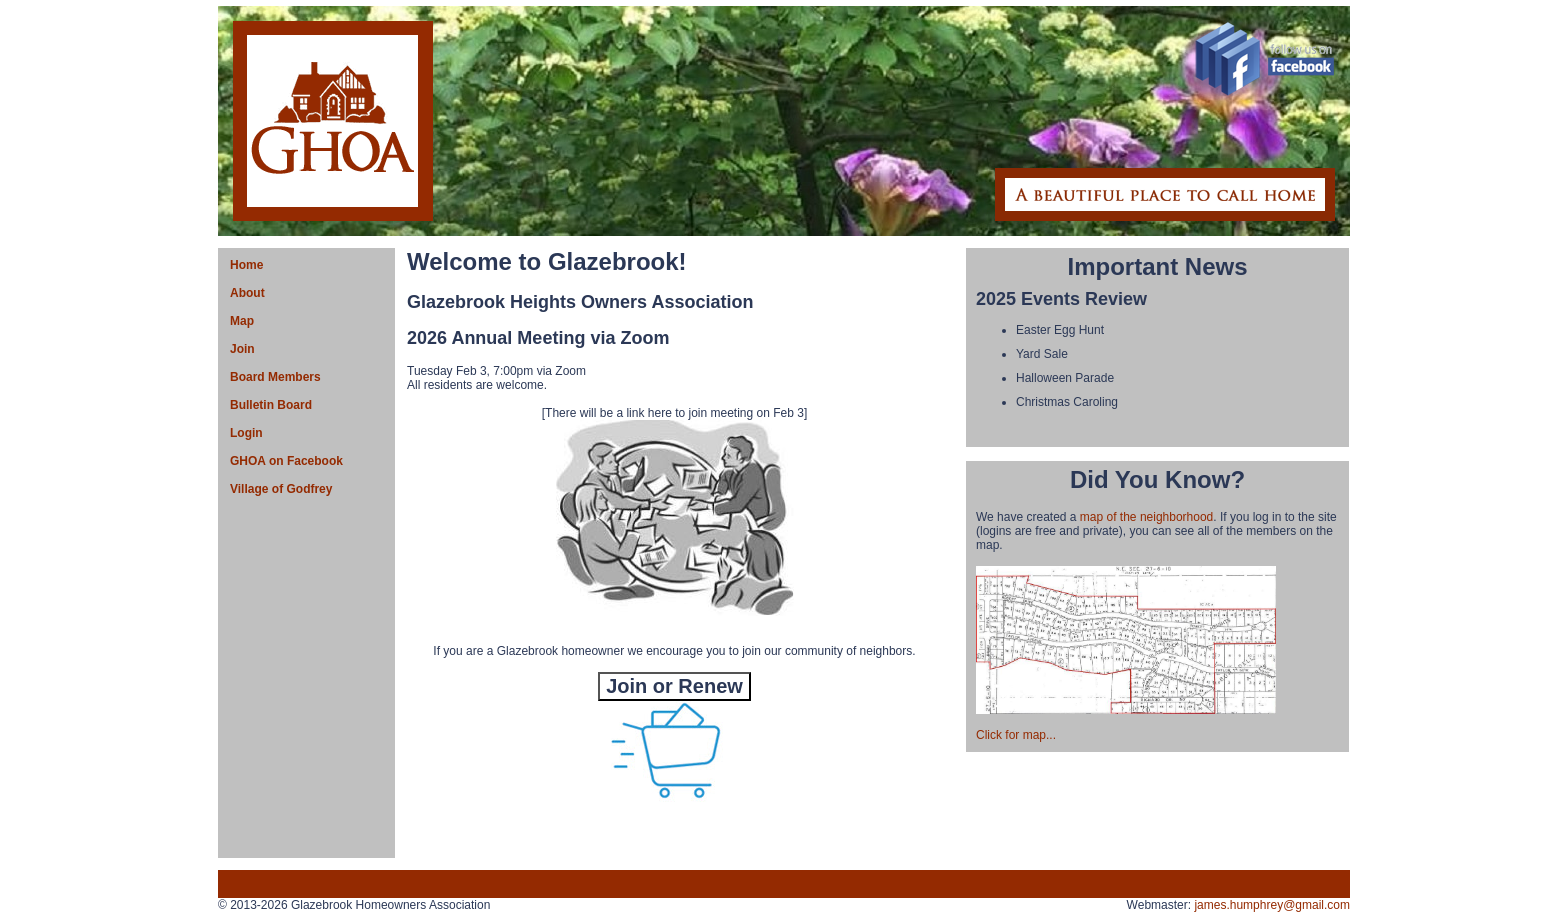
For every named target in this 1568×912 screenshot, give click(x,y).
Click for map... (1016, 735)
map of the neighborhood (1146, 517)
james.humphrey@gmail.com (1272, 905)
